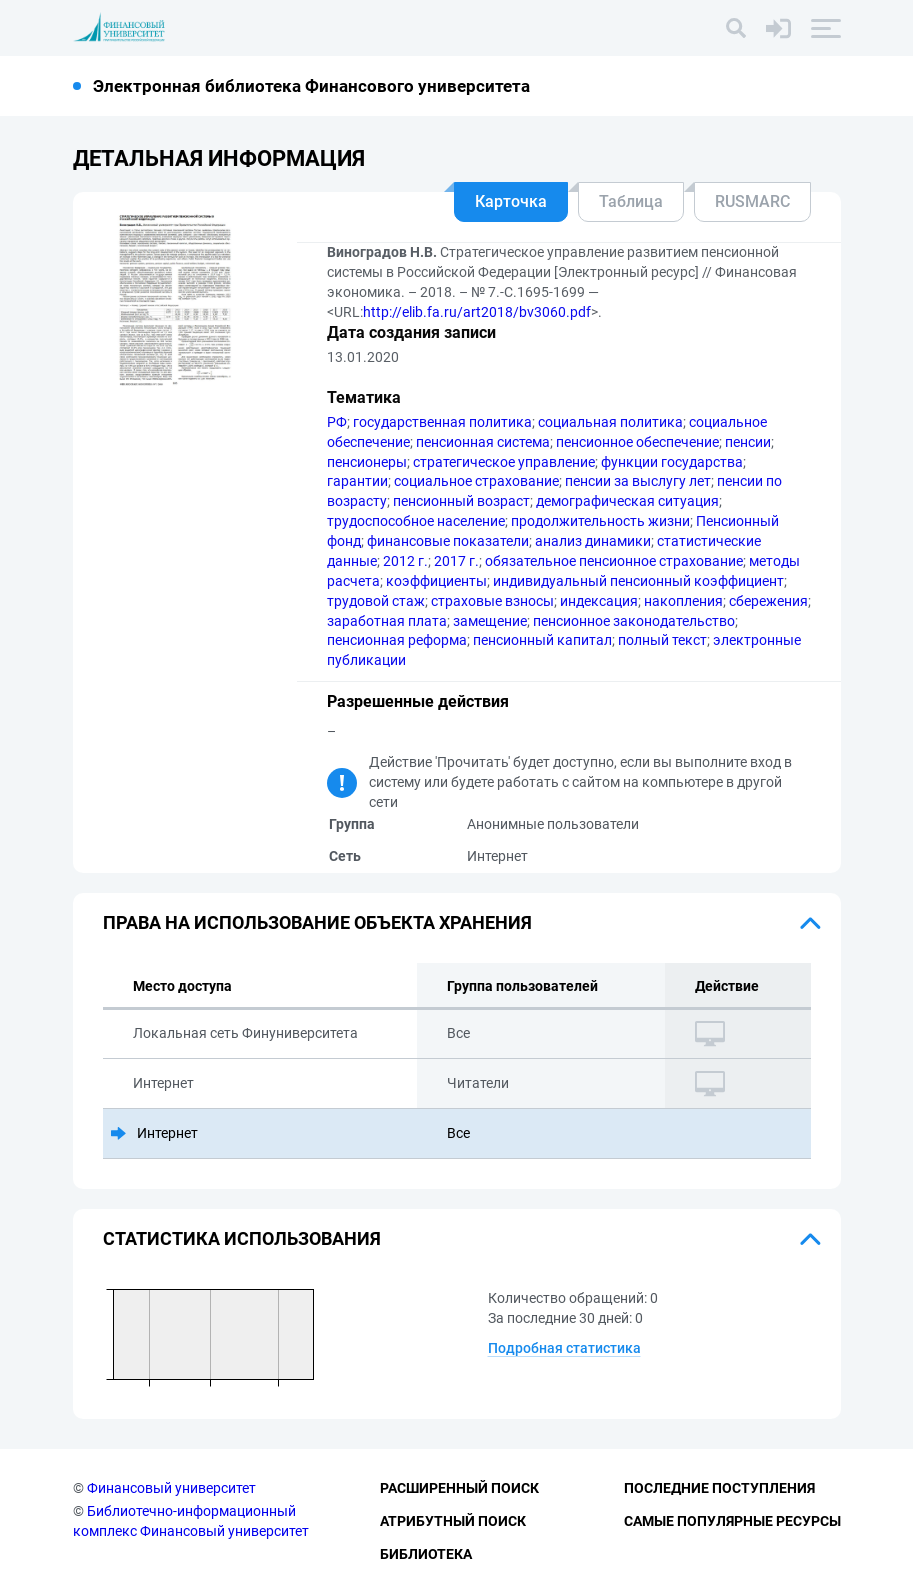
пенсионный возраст (461, 501)
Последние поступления (719, 1488)
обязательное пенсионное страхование (614, 561)
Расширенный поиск (459, 1488)
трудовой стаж (376, 601)
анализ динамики (593, 541)
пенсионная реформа (397, 640)
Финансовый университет (171, 1488)
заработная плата (387, 621)
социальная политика (610, 422)
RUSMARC (752, 201)
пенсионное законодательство (634, 621)
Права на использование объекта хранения (317, 922)
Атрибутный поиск (453, 1521)
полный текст (662, 640)
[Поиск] (736, 28)
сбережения (768, 601)
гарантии (357, 481)
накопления (683, 601)
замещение (490, 621)
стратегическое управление (504, 462)
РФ (337, 422)
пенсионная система (483, 442)
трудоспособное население (416, 521)
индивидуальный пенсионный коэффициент (638, 581)
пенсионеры (367, 462)
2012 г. (405, 561)
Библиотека (426, 1554)
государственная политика (442, 422)
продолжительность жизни (600, 521)
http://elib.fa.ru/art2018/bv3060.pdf (477, 312)
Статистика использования (242, 1238)
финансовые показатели (448, 541)
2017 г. (456, 561)
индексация (599, 601)
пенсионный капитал (542, 640)
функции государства (672, 462)
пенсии (748, 442)
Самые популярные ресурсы (732, 1521)
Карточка (511, 201)
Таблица (631, 201)
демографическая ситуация (627, 501)
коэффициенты (436, 581)
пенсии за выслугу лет (638, 481)
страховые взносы (492, 601)
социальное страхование (476, 481)
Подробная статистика (564, 1348)
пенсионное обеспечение (637, 442)
